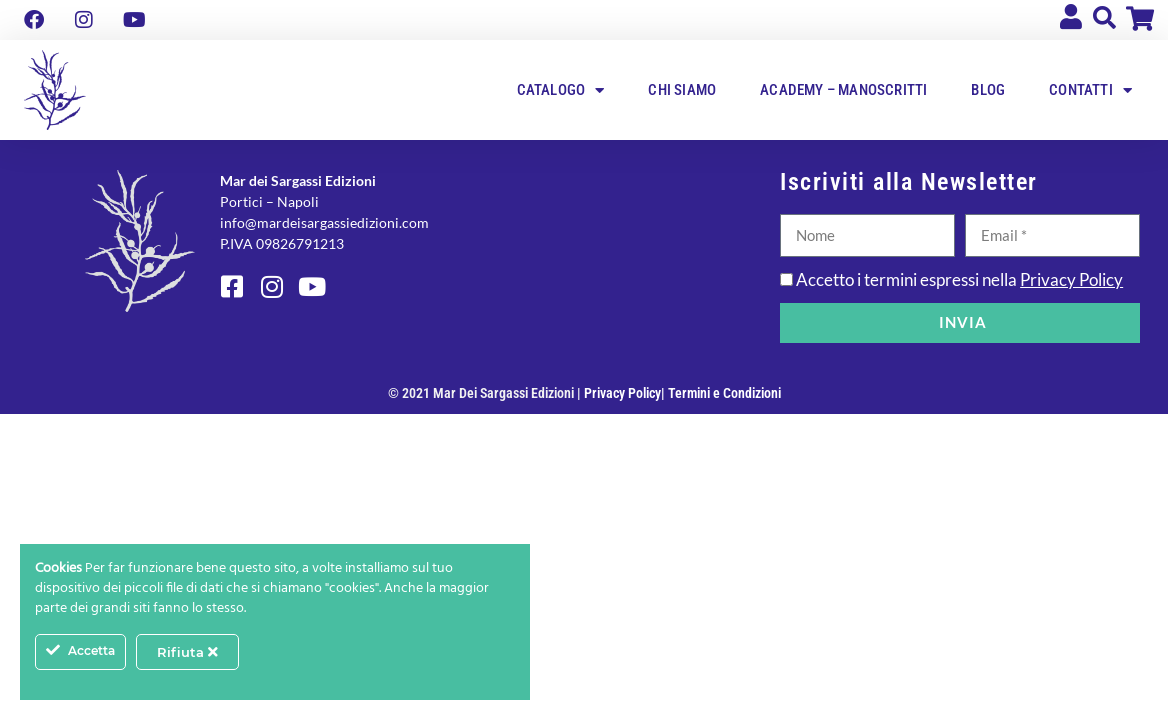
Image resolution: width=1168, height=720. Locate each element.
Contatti (1090, 90)
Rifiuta (187, 652)
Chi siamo (682, 90)
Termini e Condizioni (724, 393)
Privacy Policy (1071, 279)
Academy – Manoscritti (843, 90)
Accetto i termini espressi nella (959, 279)
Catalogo (561, 90)
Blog (988, 90)
